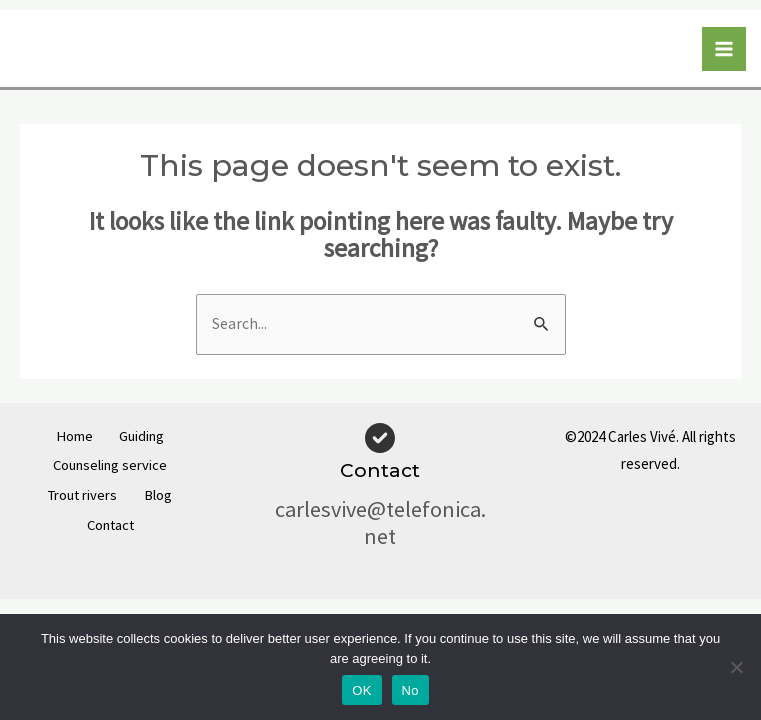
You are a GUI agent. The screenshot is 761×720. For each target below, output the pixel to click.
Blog (166, 491)
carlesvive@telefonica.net (380, 522)
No (410, 690)
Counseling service (110, 464)
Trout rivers (75, 491)
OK (361, 690)
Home (66, 437)
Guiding (148, 437)
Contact (110, 518)
